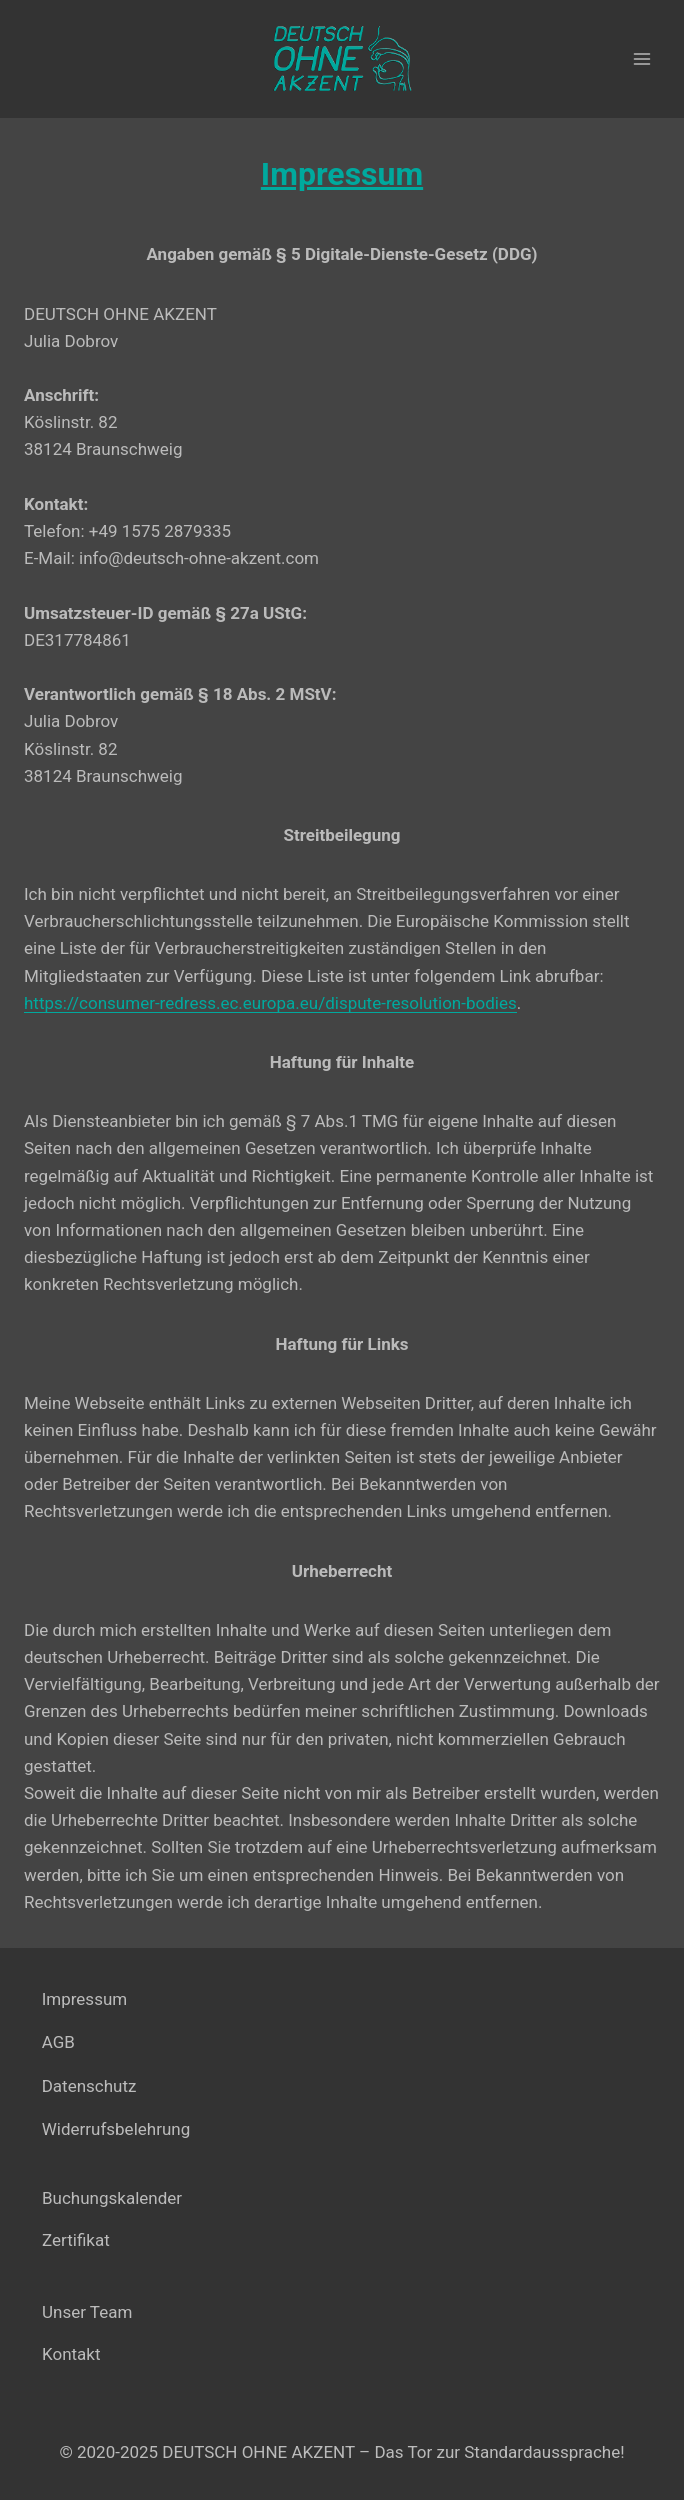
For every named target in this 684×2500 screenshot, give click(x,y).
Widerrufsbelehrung (116, 2129)
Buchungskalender (112, 2198)
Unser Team (87, 2312)
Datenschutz (89, 2086)
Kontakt (71, 2354)
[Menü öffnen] (641, 58)
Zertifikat (76, 2240)
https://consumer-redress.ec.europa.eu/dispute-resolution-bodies (270, 1003)
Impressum (85, 1999)
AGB (58, 2042)
